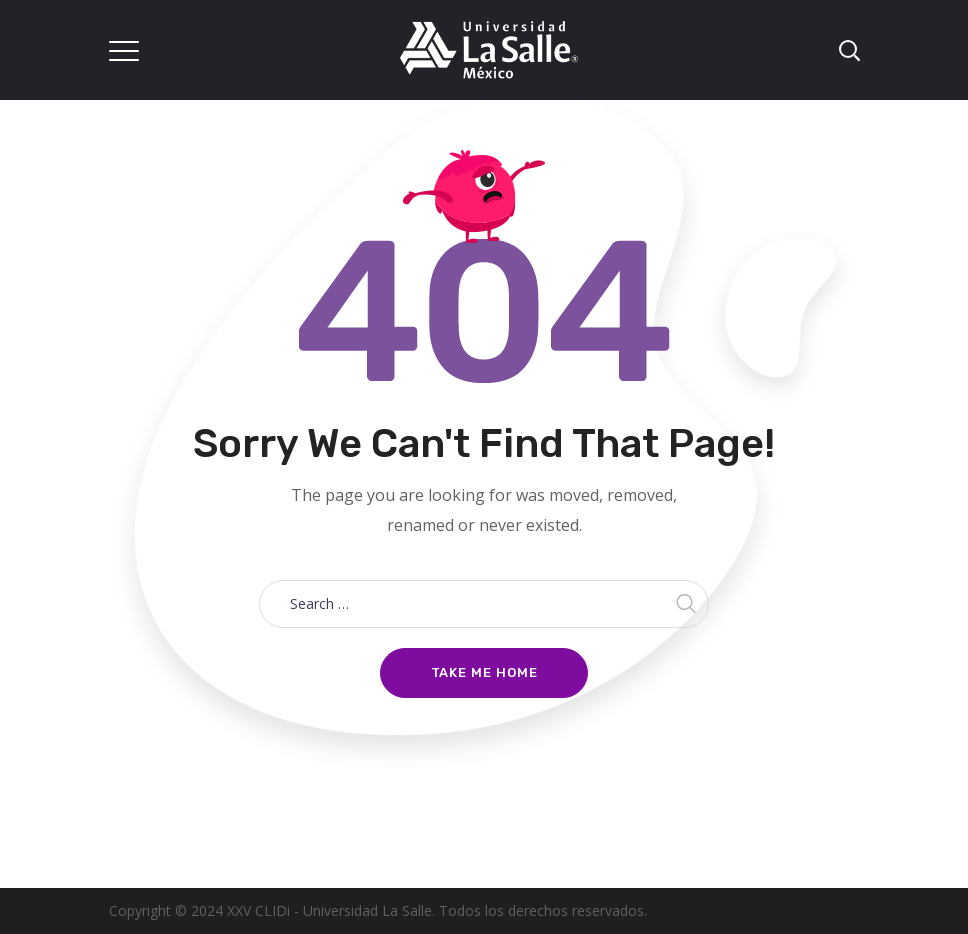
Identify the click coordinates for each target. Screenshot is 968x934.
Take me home (484, 672)
